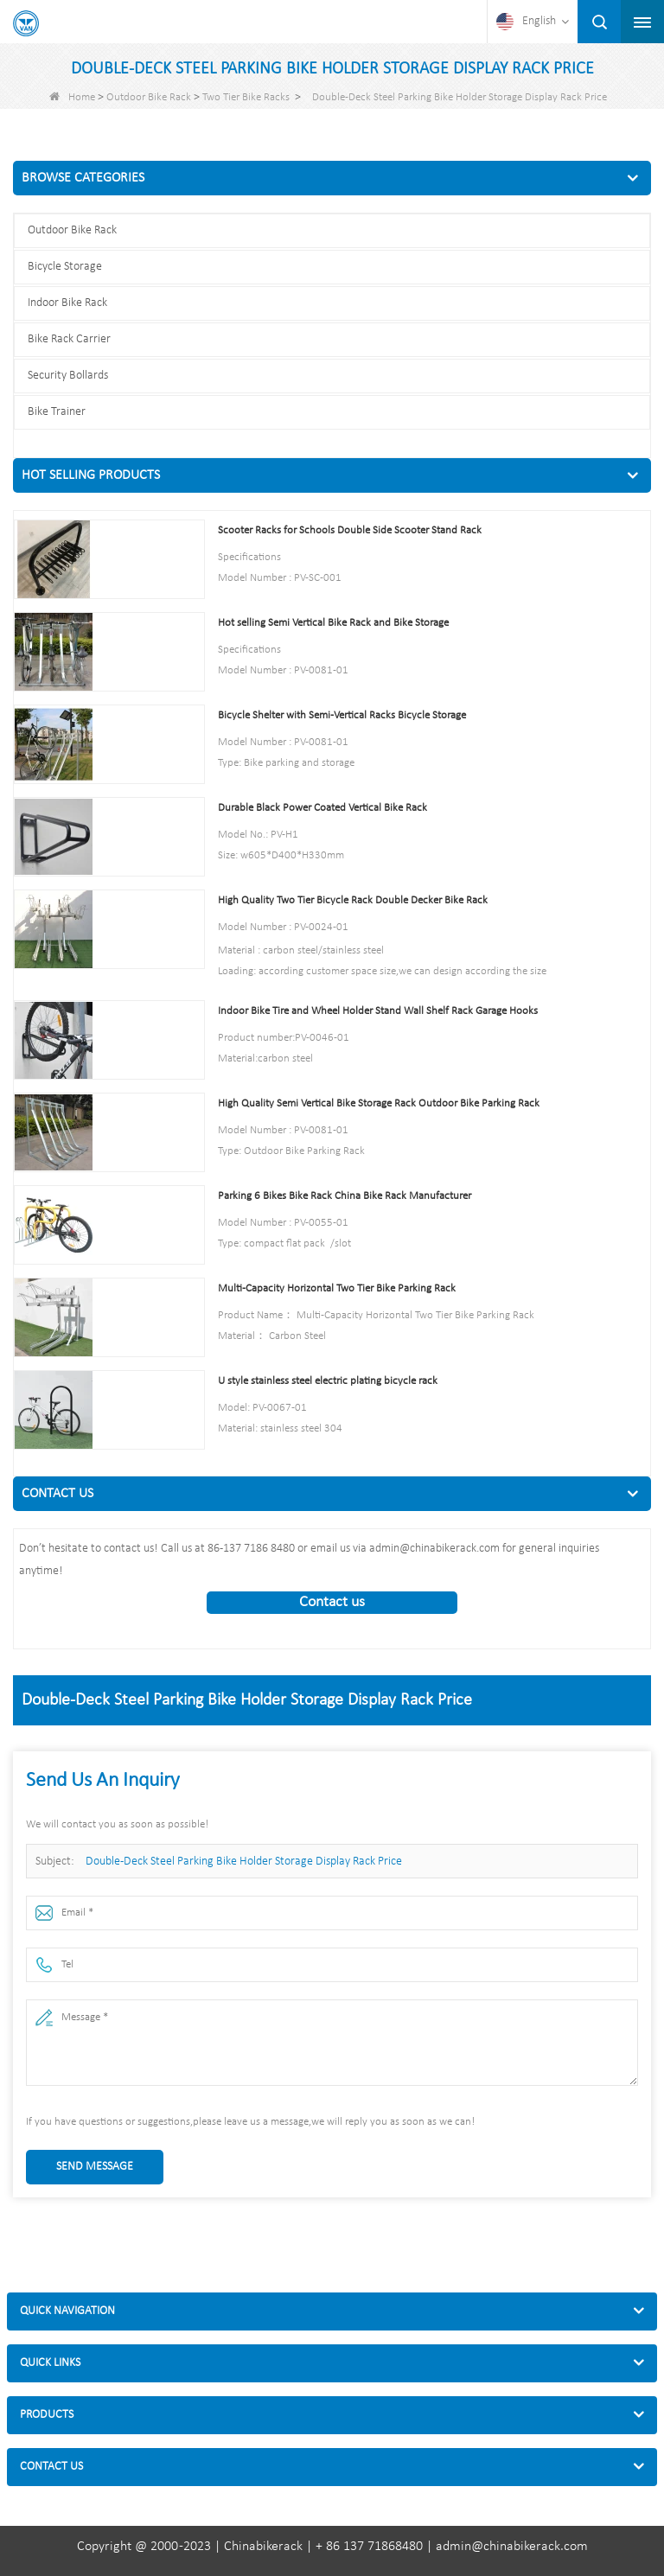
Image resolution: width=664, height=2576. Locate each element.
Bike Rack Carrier (69, 339)
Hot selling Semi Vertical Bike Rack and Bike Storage (333, 622)
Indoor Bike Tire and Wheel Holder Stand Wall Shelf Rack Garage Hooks (378, 1011)
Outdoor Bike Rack (148, 97)
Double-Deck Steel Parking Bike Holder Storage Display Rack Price (244, 1861)
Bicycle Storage (65, 266)
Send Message (94, 2166)
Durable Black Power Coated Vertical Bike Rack (322, 807)
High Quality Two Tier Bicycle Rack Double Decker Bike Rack (353, 900)
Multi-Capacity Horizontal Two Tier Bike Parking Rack (337, 1288)
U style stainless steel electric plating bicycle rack (327, 1381)
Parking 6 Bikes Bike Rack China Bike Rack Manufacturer (344, 1196)
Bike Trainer (57, 411)
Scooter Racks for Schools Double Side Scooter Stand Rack (350, 530)
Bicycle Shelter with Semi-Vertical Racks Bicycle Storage (342, 715)
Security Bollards (68, 375)
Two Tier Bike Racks (246, 97)
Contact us (332, 1602)
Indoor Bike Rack (67, 302)
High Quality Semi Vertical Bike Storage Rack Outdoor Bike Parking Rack (379, 1103)
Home (72, 97)
